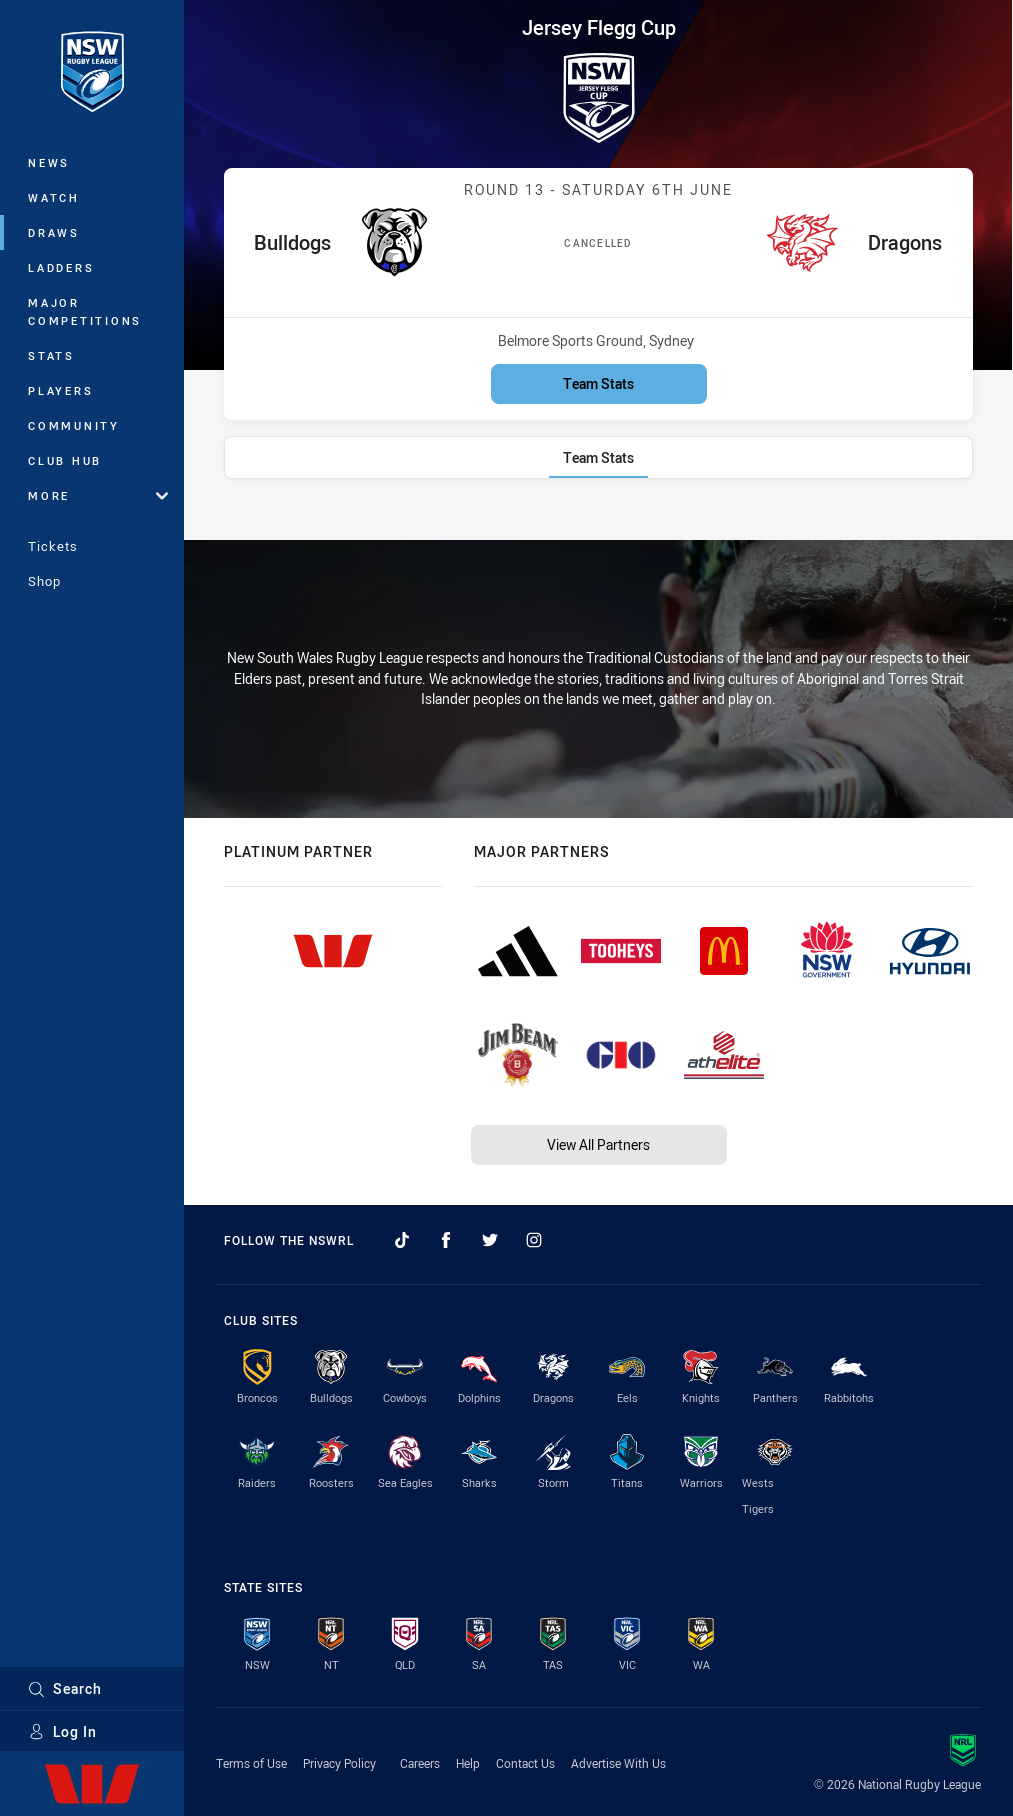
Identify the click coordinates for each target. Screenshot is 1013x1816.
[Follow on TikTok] (402, 1240)
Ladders (61, 267)
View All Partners (598, 1144)
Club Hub (65, 460)
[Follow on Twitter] (490, 1240)
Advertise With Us (618, 1763)
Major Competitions (85, 311)
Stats (51, 355)
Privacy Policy (339, 1763)
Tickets (53, 546)
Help (468, 1763)
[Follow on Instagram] (534, 1240)
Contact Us (525, 1763)
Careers (420, 1763)
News (49, 162)
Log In (62, 1731)
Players (60, 390)
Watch (54, 197)
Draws (54, 232)
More (98, 495)
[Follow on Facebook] (446, 1240)
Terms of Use (251, 1763)
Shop (44, 581)
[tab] (598, 457)
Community (74, 425)
